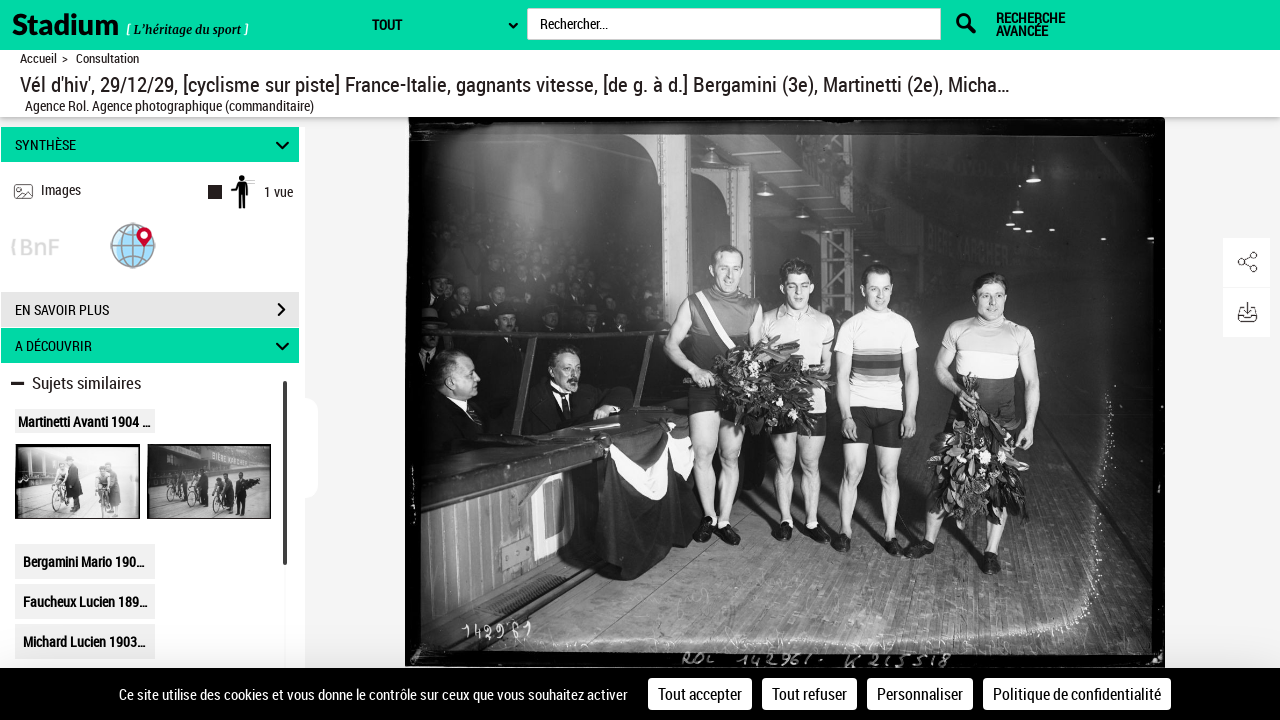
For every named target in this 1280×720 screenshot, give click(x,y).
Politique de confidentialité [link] (1077, 694)
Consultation (107, 58)
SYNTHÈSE (155, 144)
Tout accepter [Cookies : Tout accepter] (700, 694)
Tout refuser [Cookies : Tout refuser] (809, 694)
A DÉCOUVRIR (155, 345)
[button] (133, 244)
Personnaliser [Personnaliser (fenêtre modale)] (920, 694)
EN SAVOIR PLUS (157, 310)
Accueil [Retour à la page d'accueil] (38, 58)
